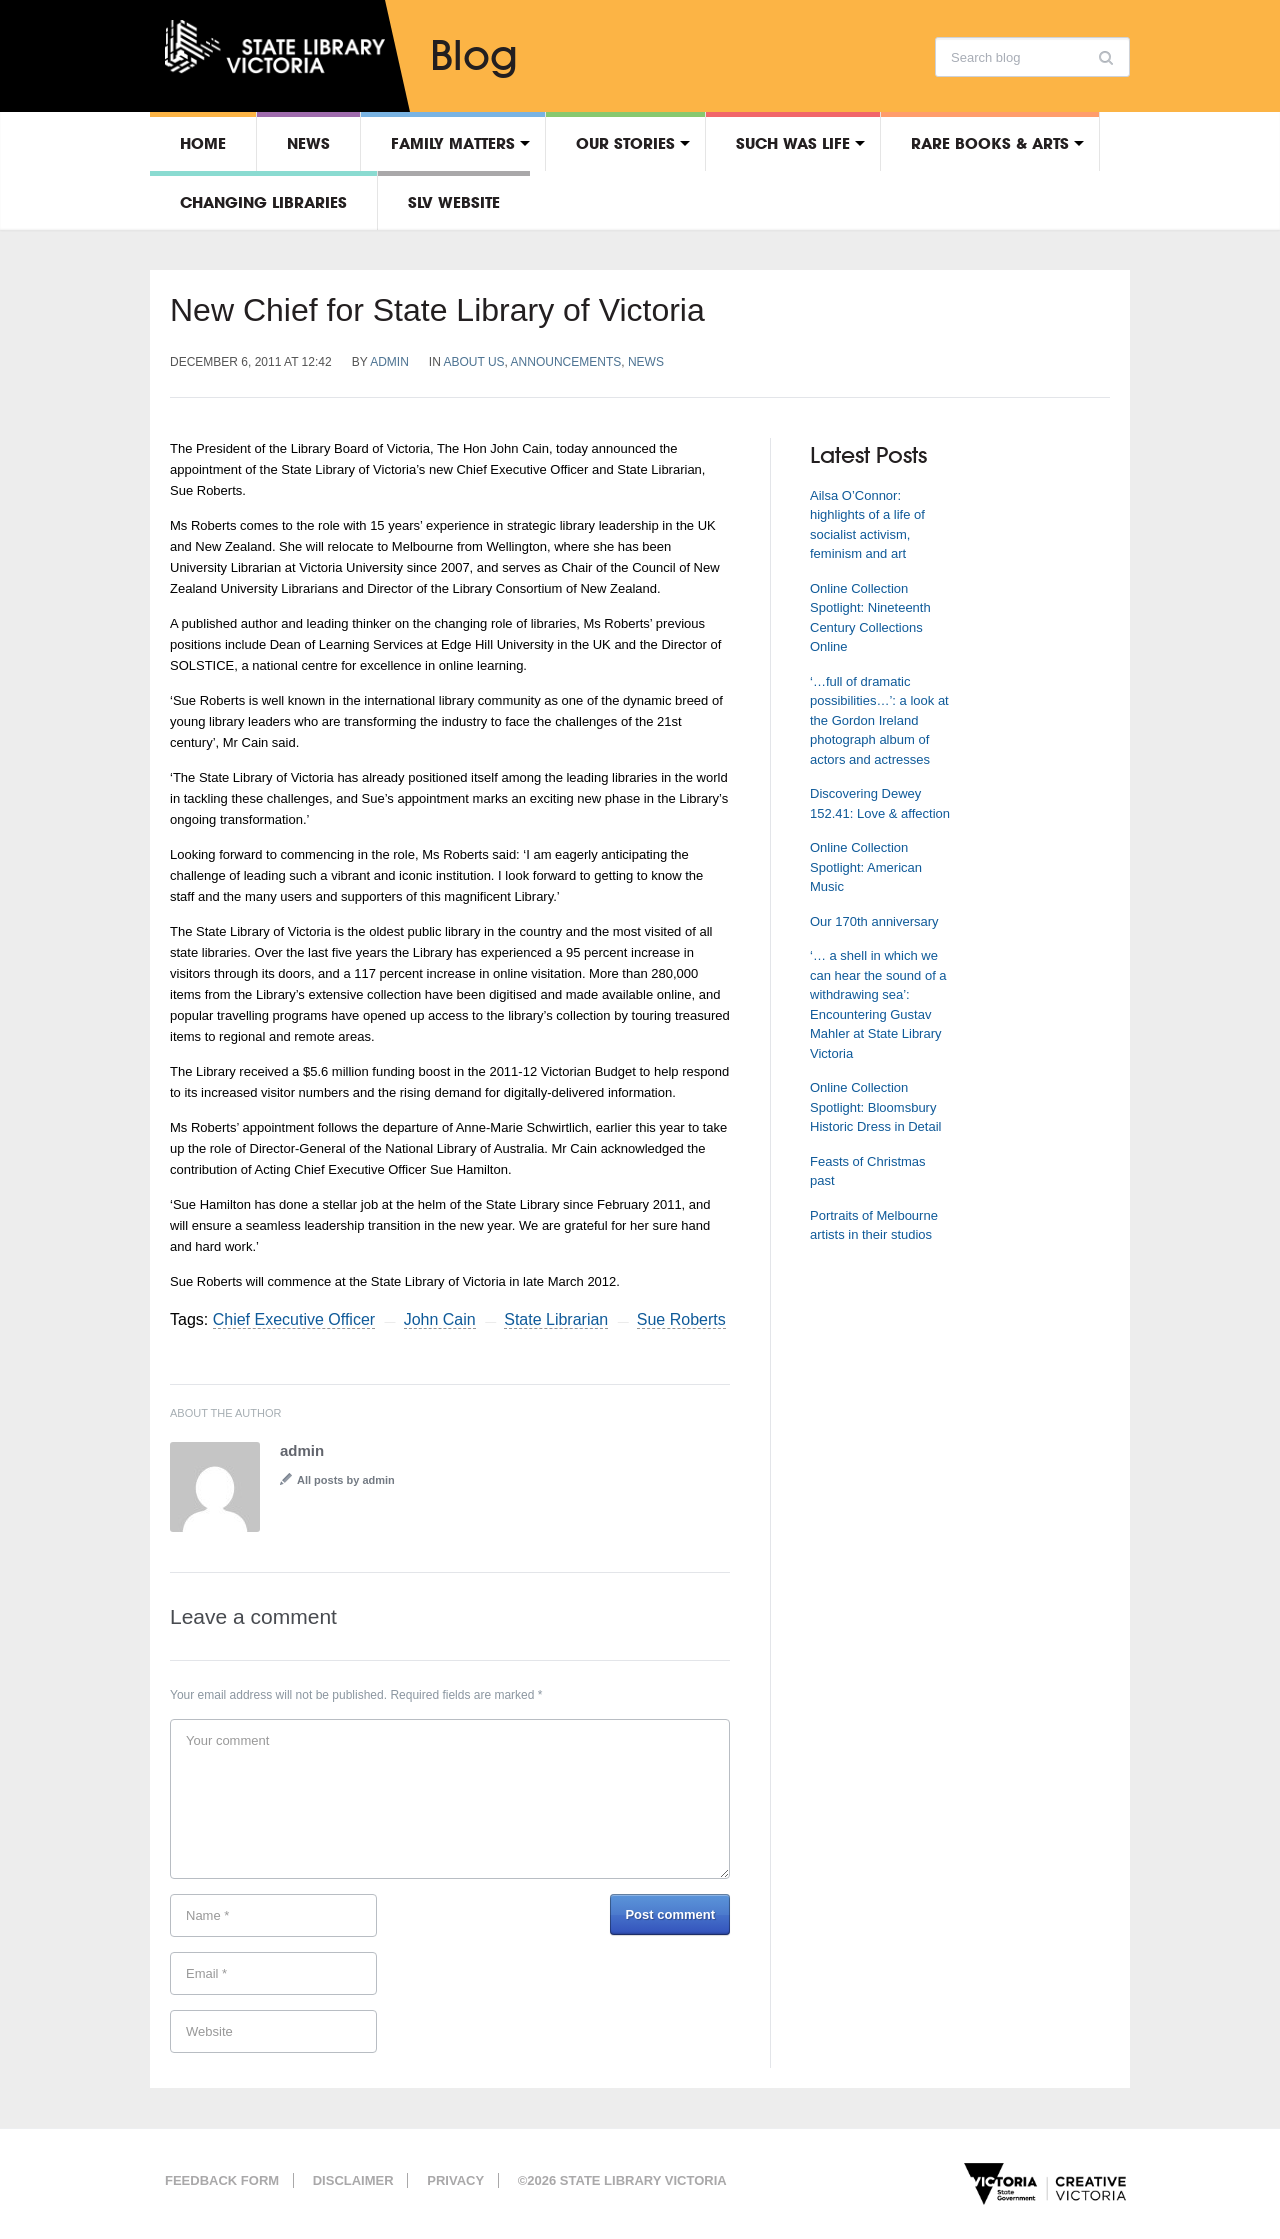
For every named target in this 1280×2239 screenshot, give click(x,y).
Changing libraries (263, 202)
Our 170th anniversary (874, 921)
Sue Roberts (681, 1319)
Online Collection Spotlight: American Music (866, 867)
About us (473, 362)
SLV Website (454, 202)
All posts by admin (346, 1480)
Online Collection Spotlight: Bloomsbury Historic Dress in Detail (875, 1107)
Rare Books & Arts (990, 143)
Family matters (453, 143)
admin (389, 362)
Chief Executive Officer (294, 1319)
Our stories (625, 143)
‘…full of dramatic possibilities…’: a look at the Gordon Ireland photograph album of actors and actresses (879, 720)
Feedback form (222, 2180)
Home (203, 143)
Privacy (455, 2180)
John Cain (440, 1319)
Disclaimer (353, 2180)
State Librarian (556, 1319)
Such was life (793, 143)
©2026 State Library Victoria (622, 2180)
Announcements (566, 362)
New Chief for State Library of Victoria (437, 310)
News (308, 143)
